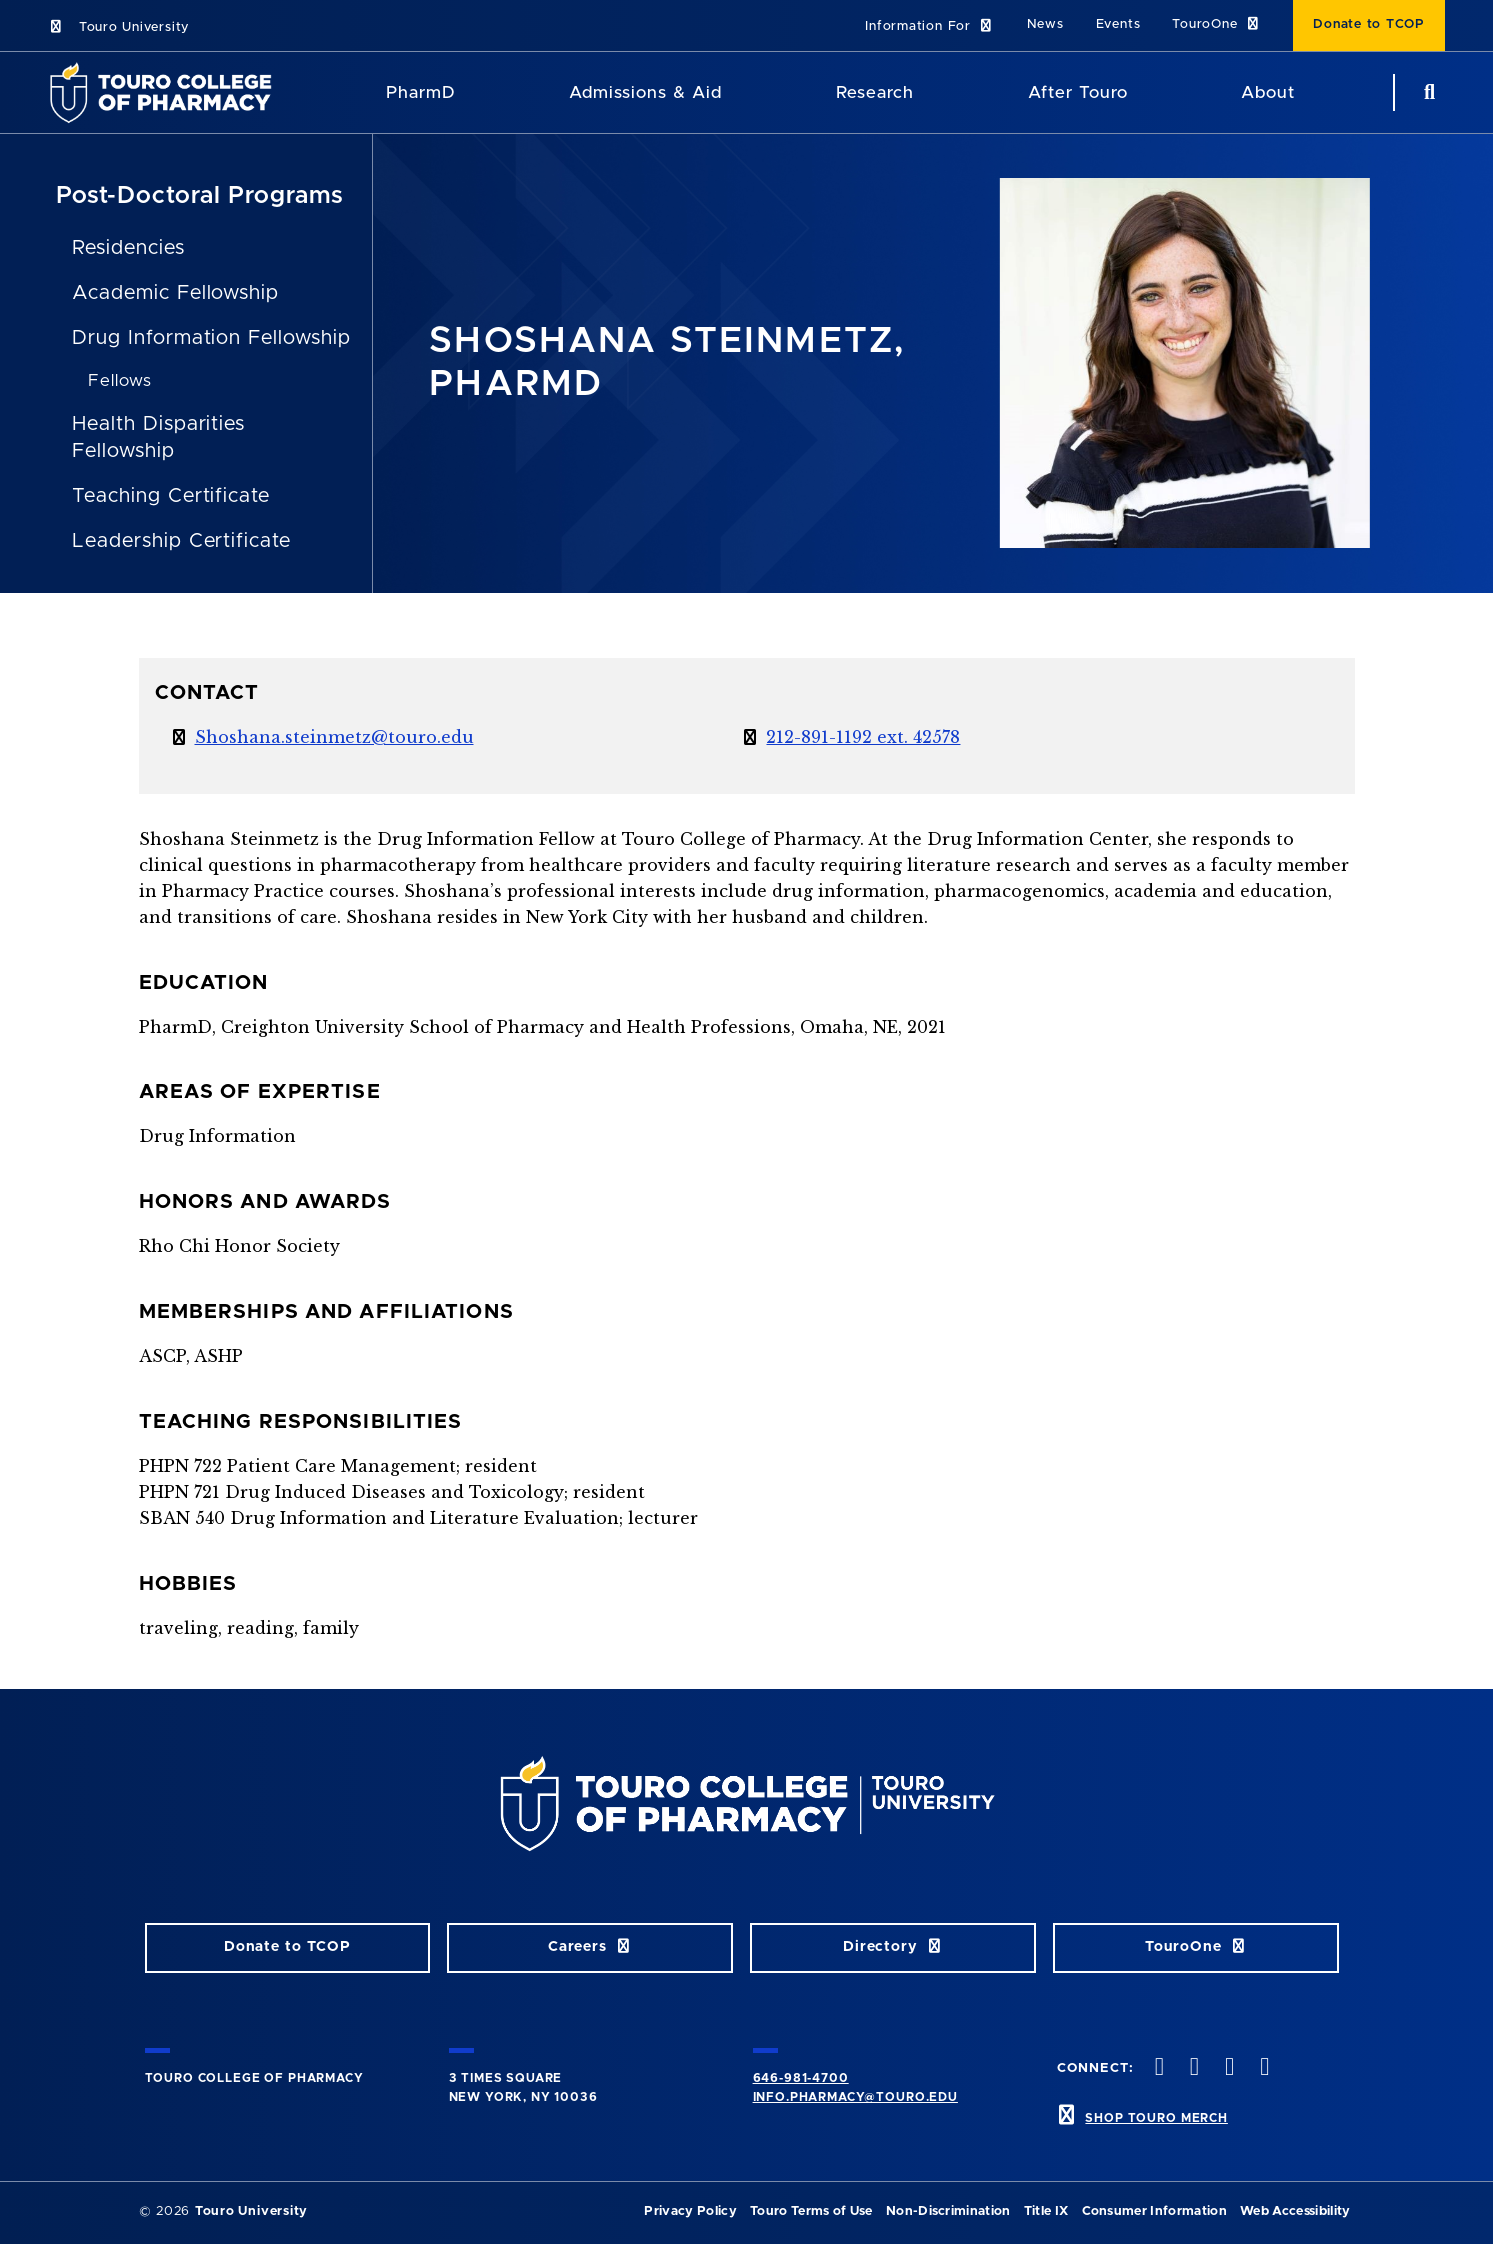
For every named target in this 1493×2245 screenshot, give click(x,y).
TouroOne (1216, 24)
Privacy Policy (690, 2211)
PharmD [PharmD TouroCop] (421, 92)
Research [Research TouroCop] (875, 92)
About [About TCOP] (1268, 92)
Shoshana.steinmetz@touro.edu (334, 737)
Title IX (1046, 2211)
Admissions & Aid (645, 92)
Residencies (128, 248)
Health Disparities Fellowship (158, 437)
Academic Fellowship (175, 293)
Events (1118, 24)
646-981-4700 (801, 2078)
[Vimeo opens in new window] (1263, 2068)
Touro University (118, 27)
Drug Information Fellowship (211, 338)
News (1045, 24)
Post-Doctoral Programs (200, 196)
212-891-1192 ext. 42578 (863, 737)
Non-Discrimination (948, 2211)
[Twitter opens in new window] (1192, 2068)
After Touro (1078, 92)
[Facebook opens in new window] (1157, 2068)
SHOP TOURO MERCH (1156, 2118)
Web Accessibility (1295, 2211)
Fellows (120, 380)
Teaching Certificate (171, 496)
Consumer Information (1154, 2211)
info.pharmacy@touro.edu (855, 2097)
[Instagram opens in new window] (1228, 2068)
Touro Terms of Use (811, 2211)
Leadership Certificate (181, 541)
